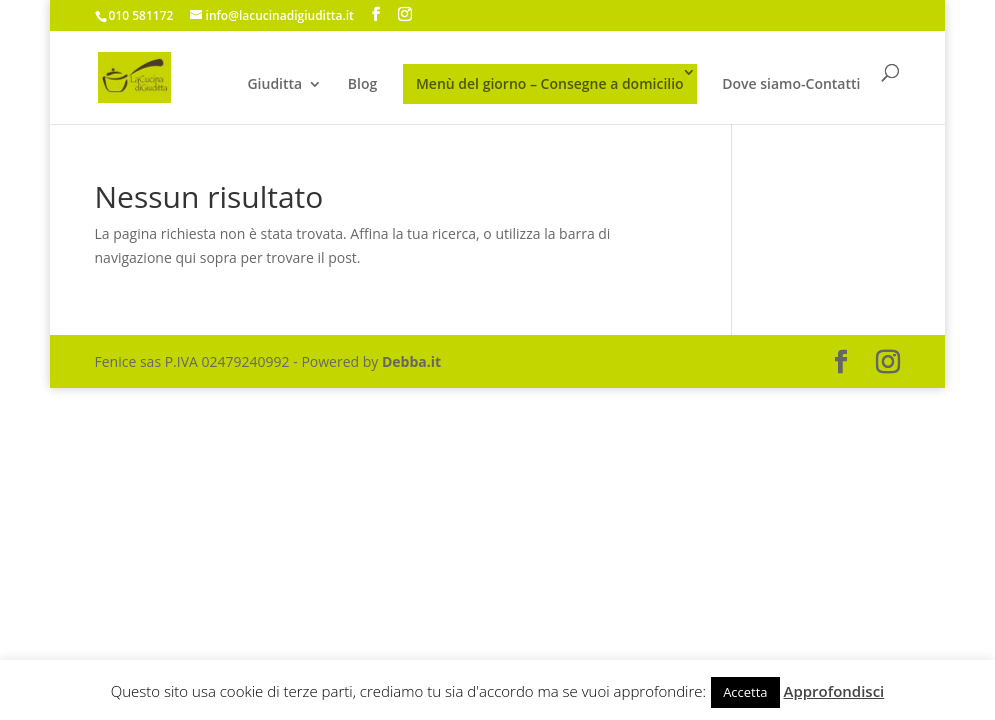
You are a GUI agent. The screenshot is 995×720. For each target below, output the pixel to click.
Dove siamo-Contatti (791, 85)
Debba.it (411, 361)
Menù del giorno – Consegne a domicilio (550, 83)
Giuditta (274, 85)
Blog (362, 85)
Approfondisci (834, 691)
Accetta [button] (745, 692)
